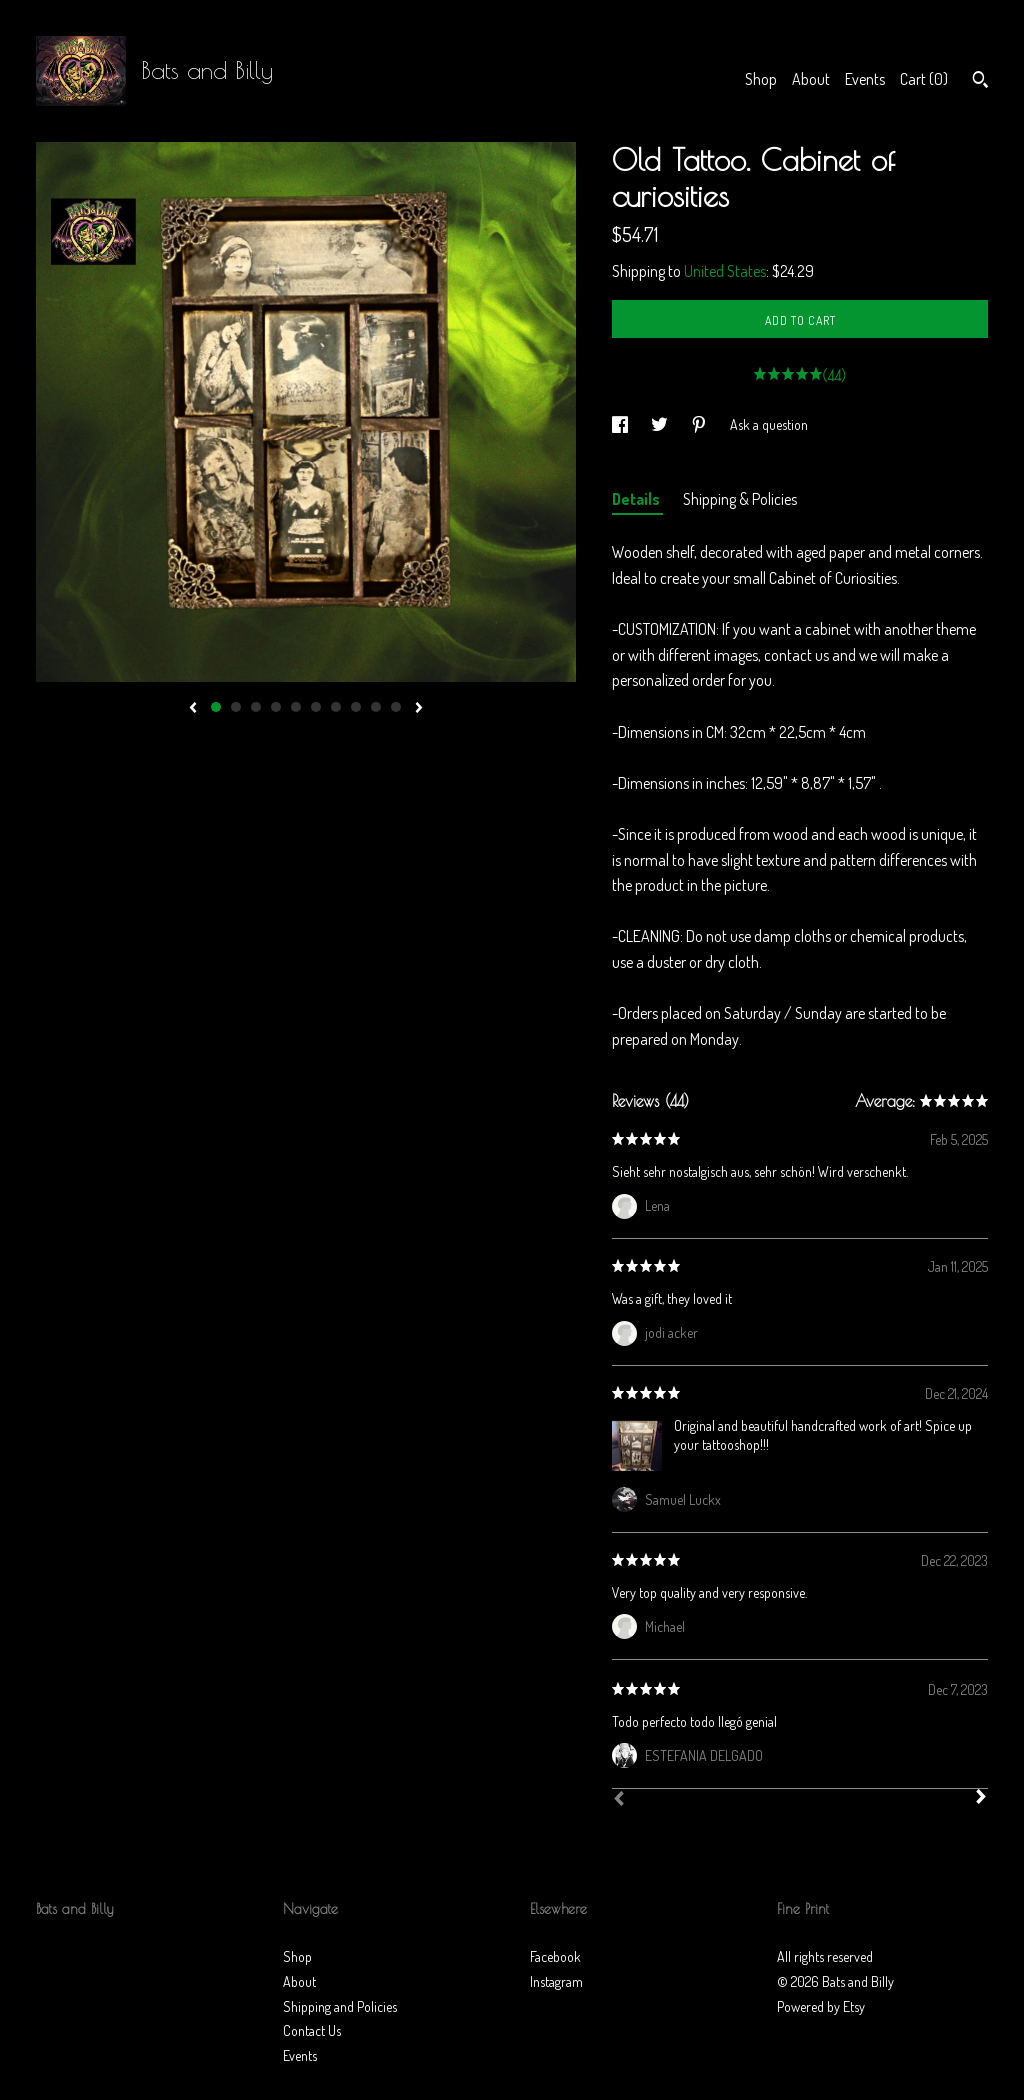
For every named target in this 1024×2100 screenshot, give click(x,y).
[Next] (981, 1799)
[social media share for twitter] (661, 424)
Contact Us (312, 2030)
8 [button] (356, 707)
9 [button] (376, 707)
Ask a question (769, 424)
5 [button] (296, 707)
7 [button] (336, 707)
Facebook (555, 1956)
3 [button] (256, 707)
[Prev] (619, 1801)
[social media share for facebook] (621, 424)
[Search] (980, 82)
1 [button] (216, 707)
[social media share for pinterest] (700, 424)
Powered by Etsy (821, 2006)
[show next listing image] (419, 709)
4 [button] (276, 707)
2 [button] (236, 707)
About (811, 79)
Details (637, 499)
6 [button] (316, 707)
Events (865, 79)
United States (725, 271)
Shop (761, 79)
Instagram (556, 1981)
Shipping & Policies (740, 499)
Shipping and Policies (340, 2006)
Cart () (924, 79)
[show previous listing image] (193, 709)
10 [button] (396, 707)
